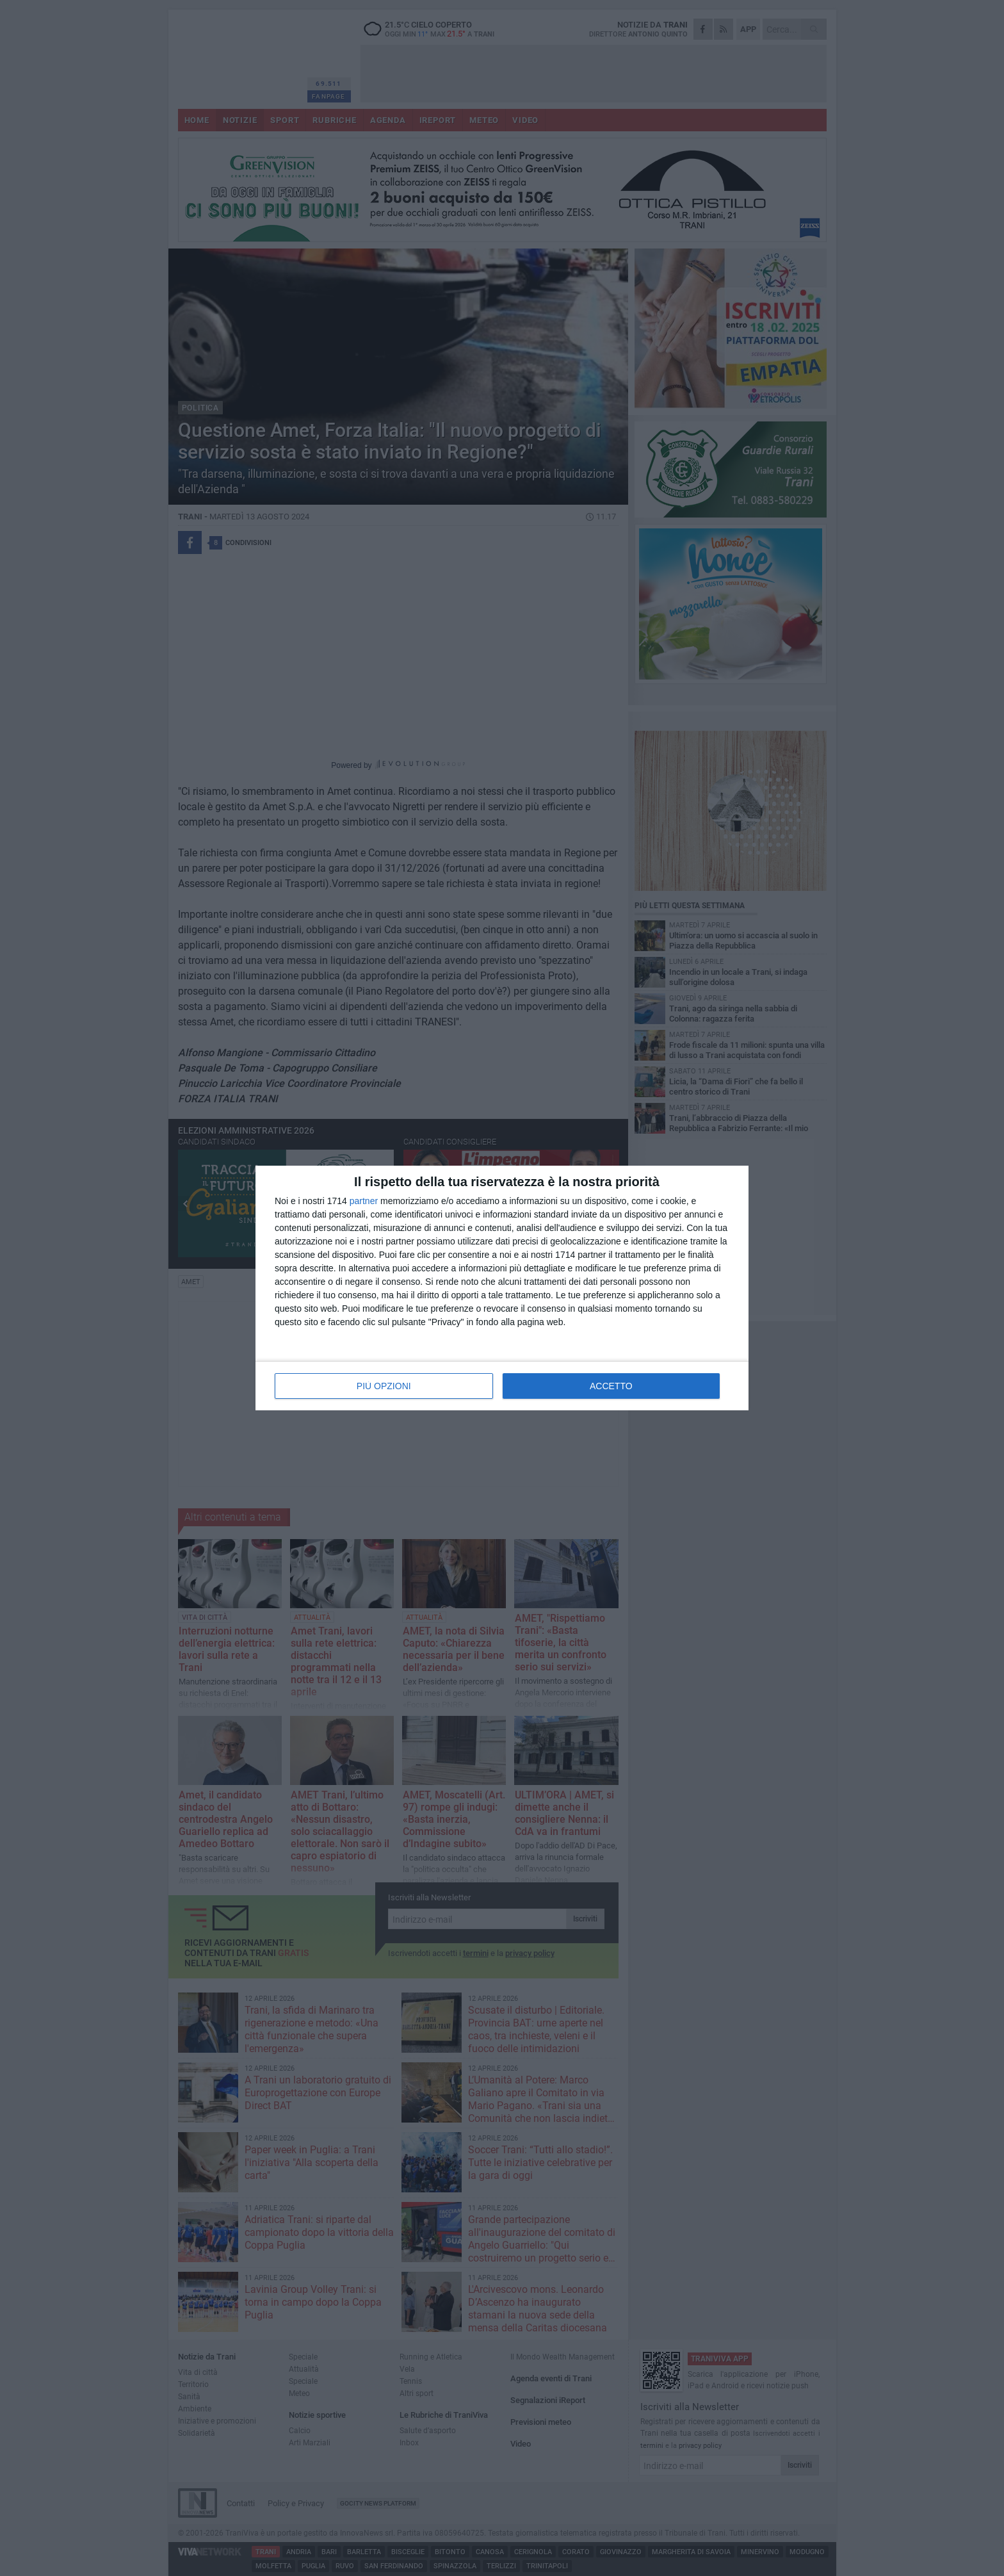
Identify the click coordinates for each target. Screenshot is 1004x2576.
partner (364, 1200)
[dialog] (502, 1288)
